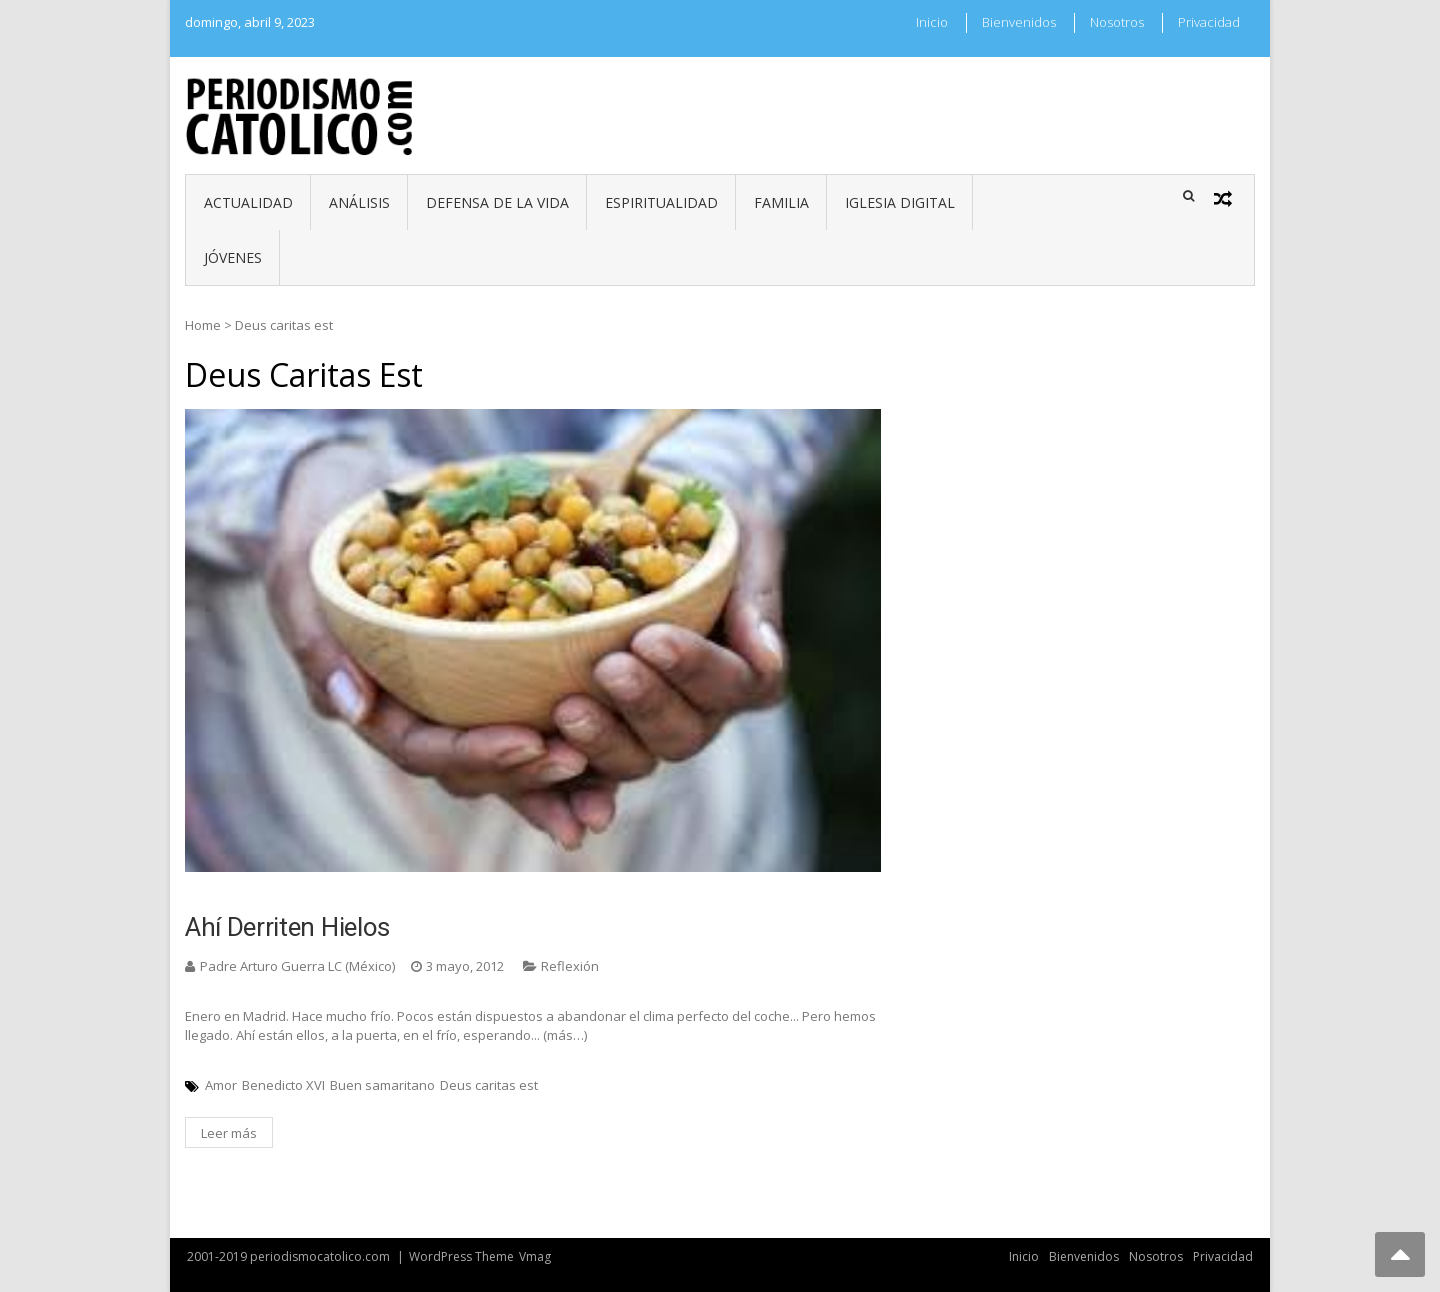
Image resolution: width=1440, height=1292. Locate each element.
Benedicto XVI (283, 1085)
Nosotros (1117, 22)
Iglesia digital (900, 202)
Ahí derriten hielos (287, 927)
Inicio (932, 22)
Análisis (359, 202)
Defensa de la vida (497, 202)
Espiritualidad (661, 202)
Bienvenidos (1019, 22)
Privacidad (1209, 22)
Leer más (229, 1133)
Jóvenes (233, 257)
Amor (221, 1085)
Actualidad (248, 202)
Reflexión (570, 966)
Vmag (535, 1256)
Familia (781, 202)
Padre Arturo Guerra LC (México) (297, 966)
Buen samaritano (382, 1085)
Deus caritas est (489, 1085)
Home (203, 325)
